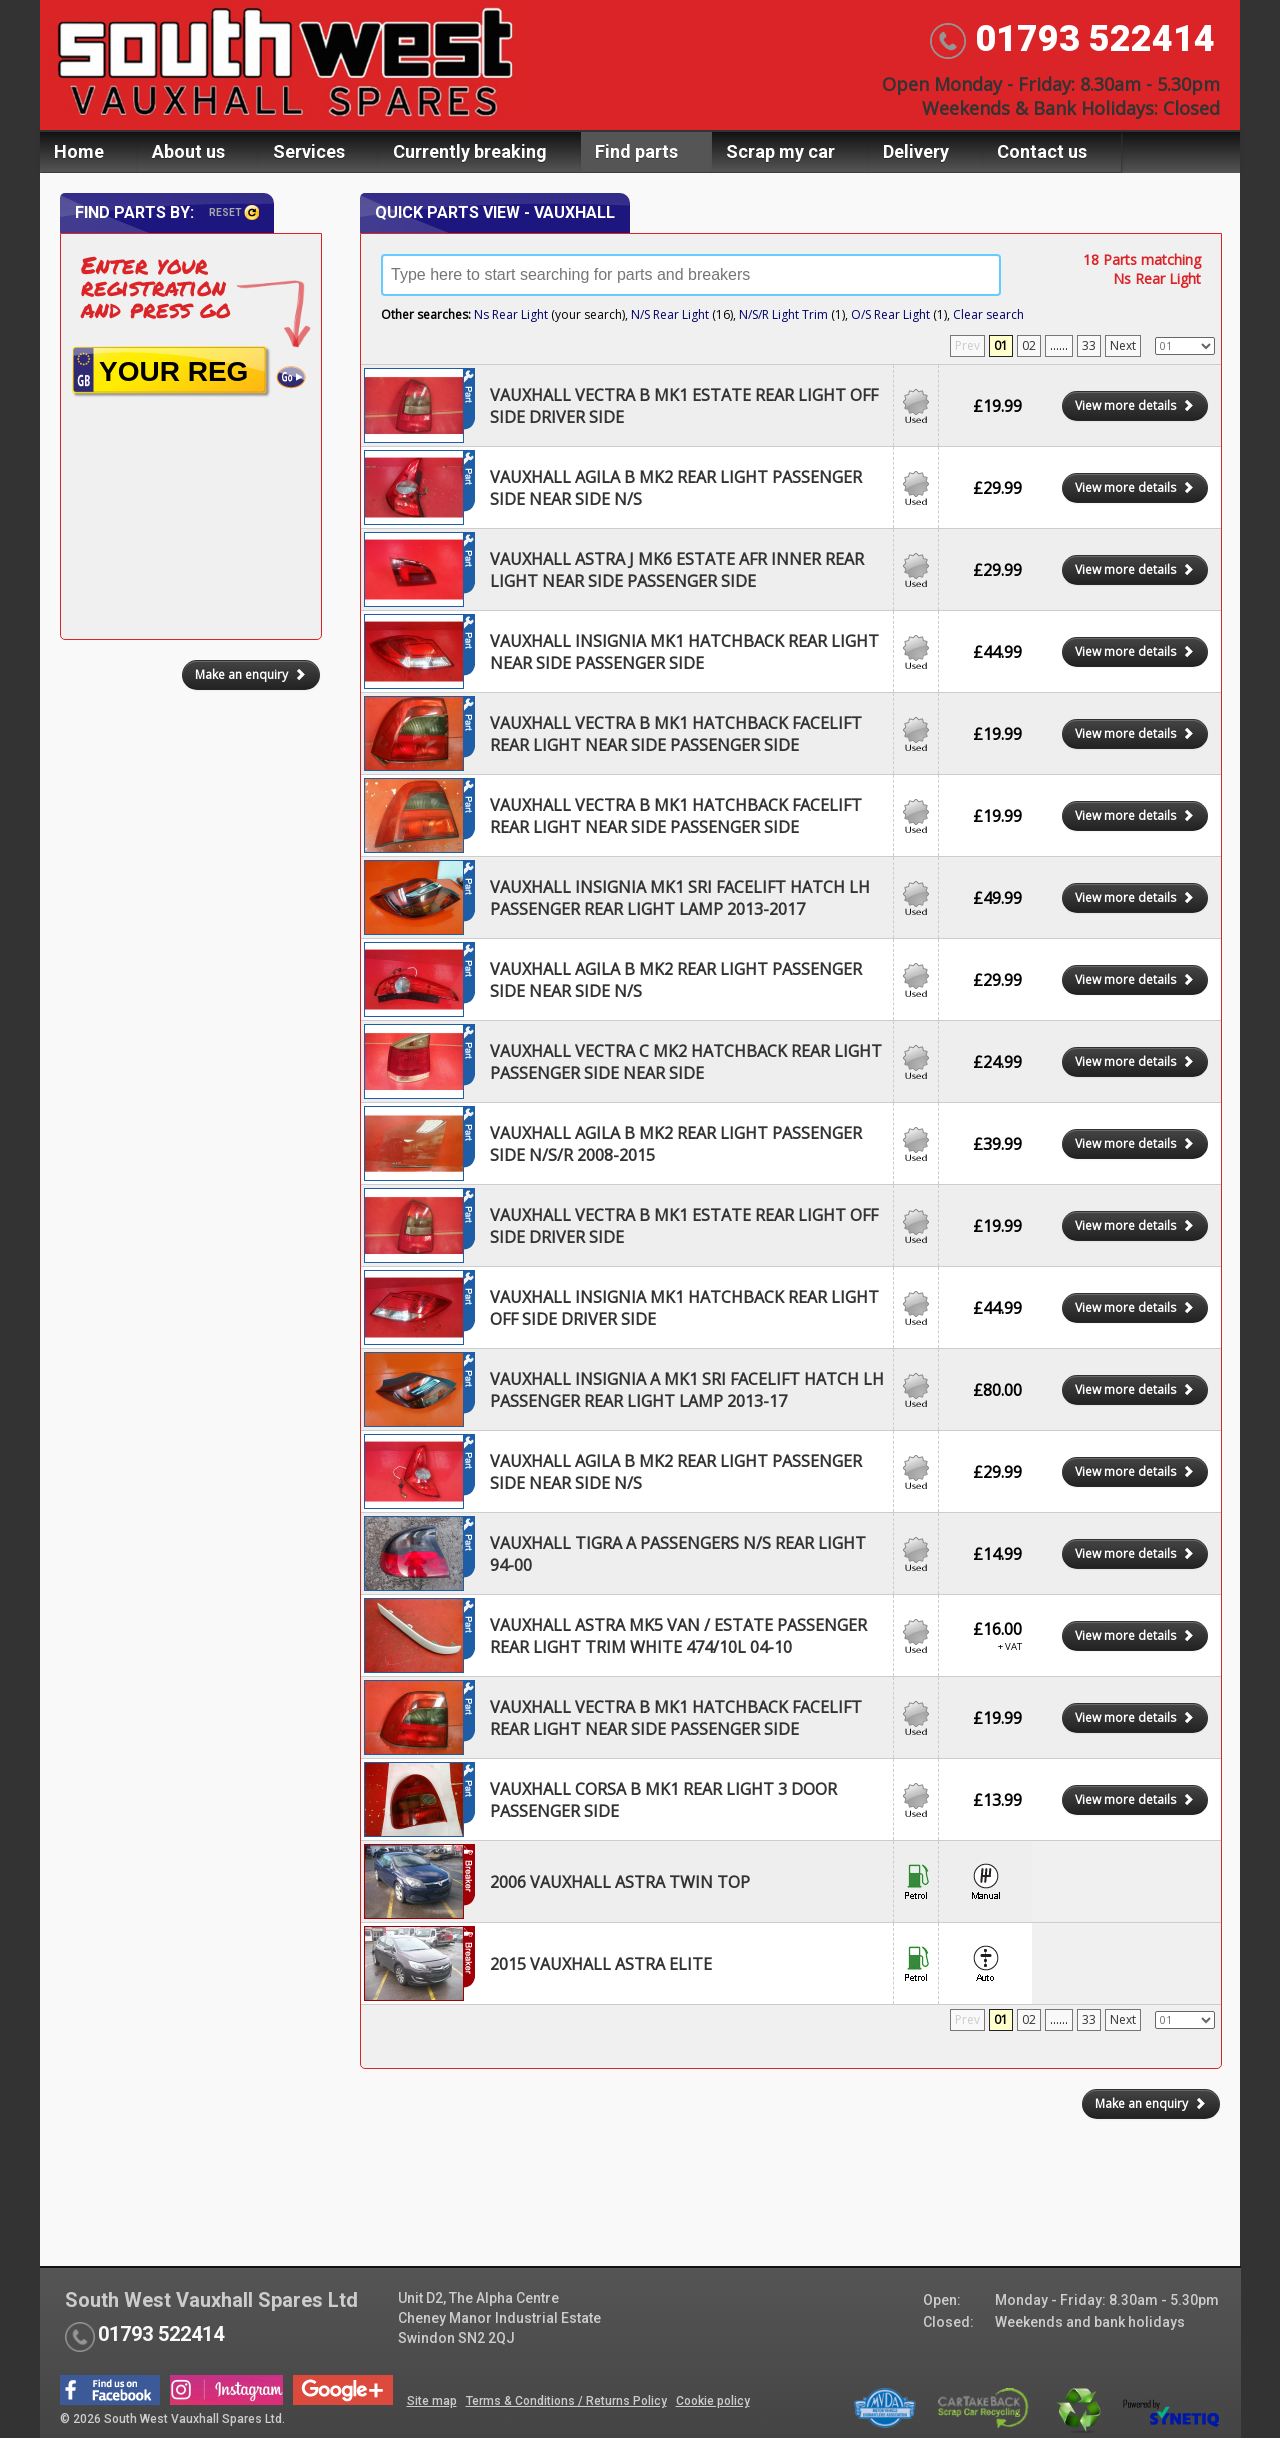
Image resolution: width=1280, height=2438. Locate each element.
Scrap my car (780, 151)
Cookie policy (713, 2401)
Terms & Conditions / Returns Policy (566, 2401)
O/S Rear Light (890, 314)
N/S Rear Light (670, 314)
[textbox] (691, 275)
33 (1089, 345)
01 (1001, 345)
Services (309, 151)
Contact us (1042, 151)
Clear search (988, 314)
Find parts (636, 151)
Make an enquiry (1151, 2103)
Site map (432, 2401)
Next (1123, 345)
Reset (234, 212)
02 (1029, 345)
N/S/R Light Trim (783, 314)
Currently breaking (470, 151)
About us (188, 151)
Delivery (916, 151)
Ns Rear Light (511, 314)
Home (79, 151)
